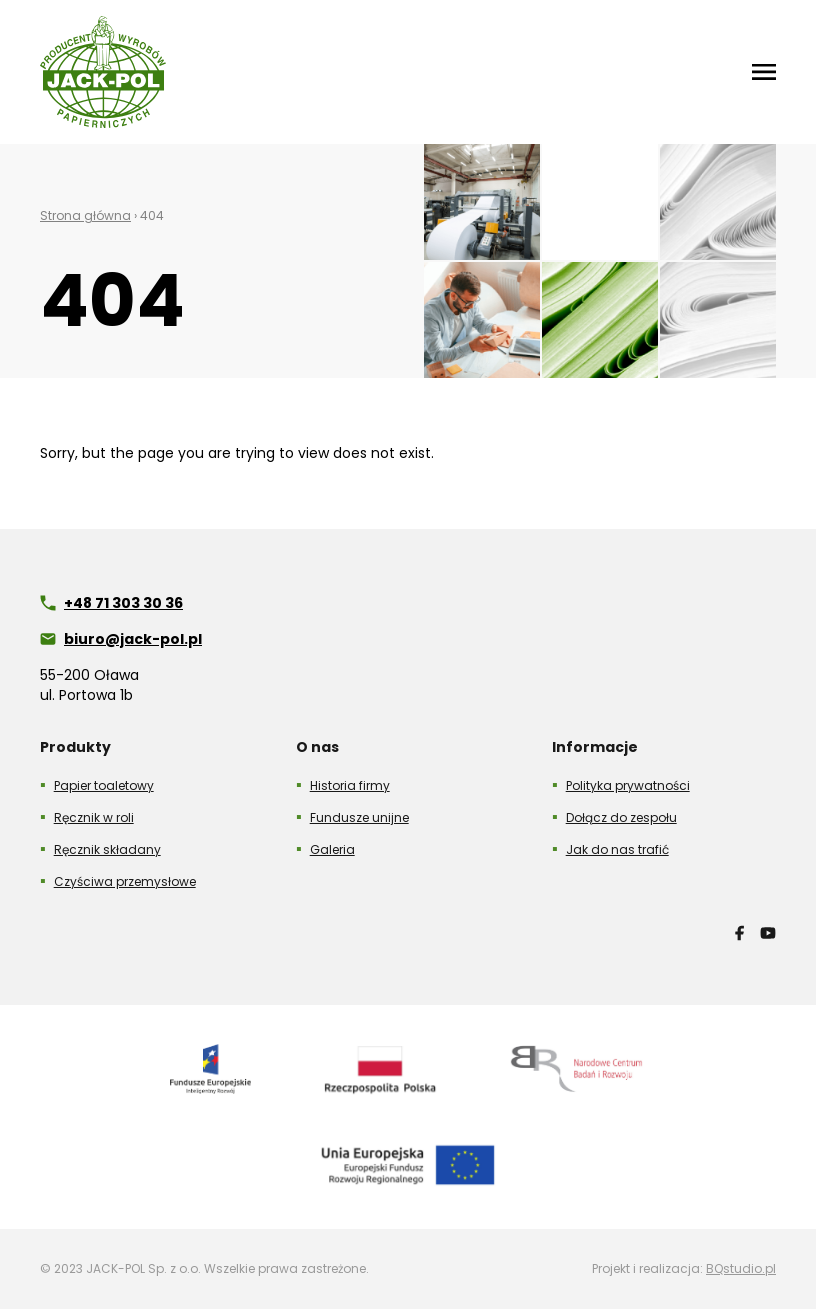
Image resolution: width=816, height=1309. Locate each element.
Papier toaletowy (104, 785)
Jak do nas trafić (617, 849)
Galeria (332, 849)
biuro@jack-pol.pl (133, 639)
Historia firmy (350, 785)
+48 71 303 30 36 (123, 603)
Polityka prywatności (628, 785)
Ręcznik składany (107, 849)
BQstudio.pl (741, 1268)
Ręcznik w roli (94, 817)
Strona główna (85, 215)
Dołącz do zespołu (621, 817)
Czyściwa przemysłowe (125, 881)
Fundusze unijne (359, 817)
